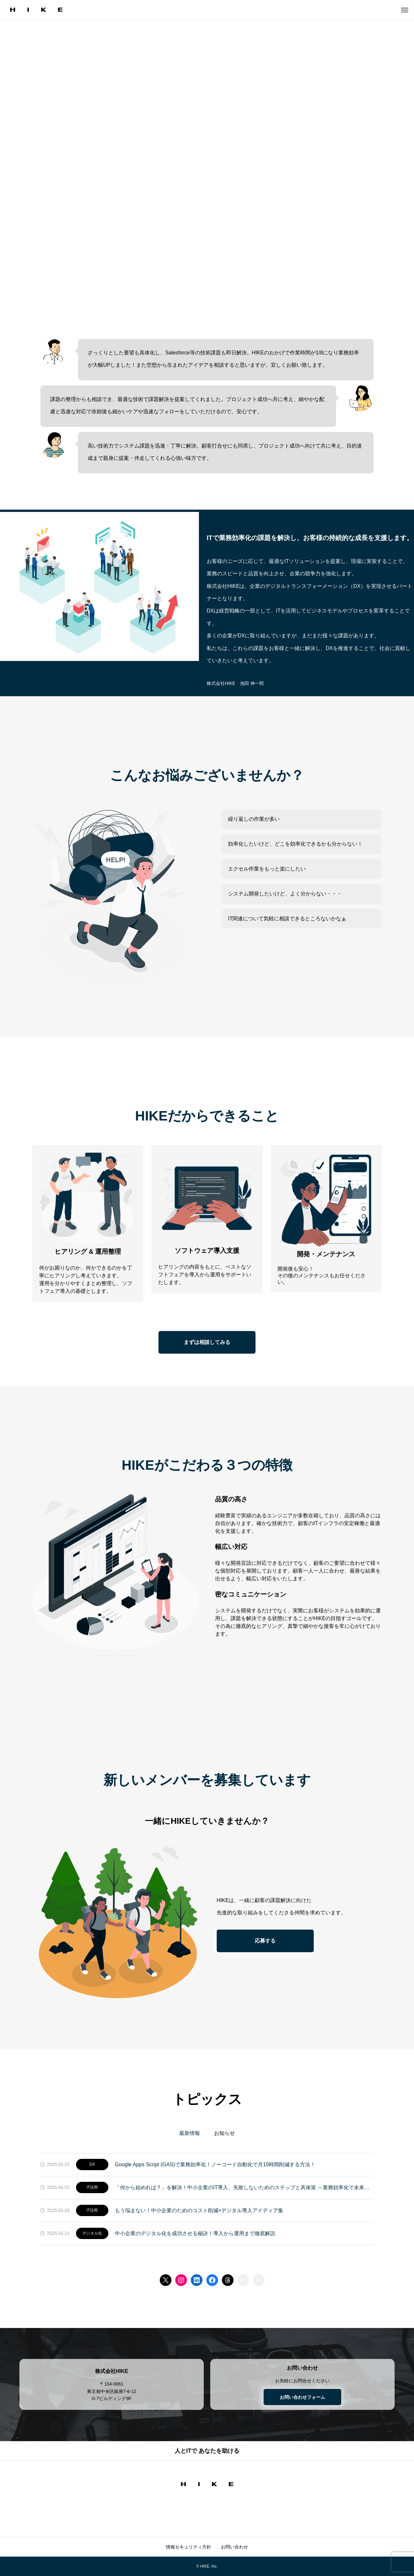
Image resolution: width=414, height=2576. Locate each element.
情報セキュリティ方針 (188, 2546)
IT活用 (92, 2187)
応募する (265, 1940)
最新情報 (189, 2133)
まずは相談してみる (207, 1342)
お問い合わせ (234, 2546)
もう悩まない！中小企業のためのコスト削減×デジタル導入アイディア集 (199, 2210)
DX (92, 2164)
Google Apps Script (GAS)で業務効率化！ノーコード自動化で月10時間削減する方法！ (215, 2164)
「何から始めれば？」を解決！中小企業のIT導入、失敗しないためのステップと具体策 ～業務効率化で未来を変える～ (244, 2187)
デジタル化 (92, 2233)
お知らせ (224, 2133)
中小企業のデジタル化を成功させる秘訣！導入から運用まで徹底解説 (195, 2233)
